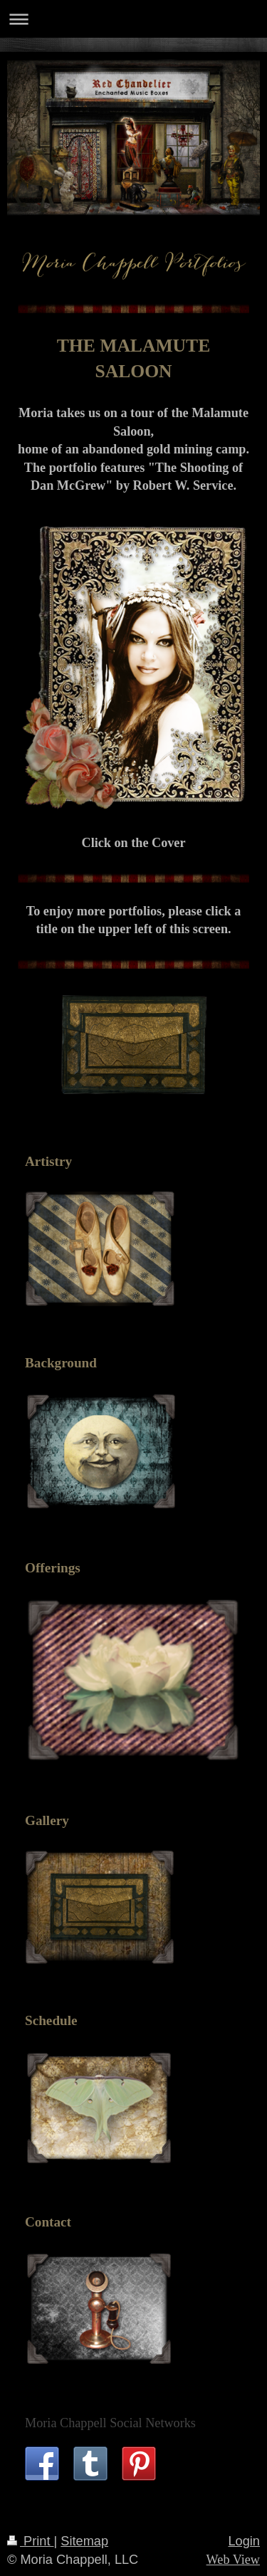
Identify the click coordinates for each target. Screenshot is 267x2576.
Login (244, 2541)
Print (30, 2541)
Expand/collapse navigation (133, 19)
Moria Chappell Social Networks (110, 2423)
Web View (233, 2560)
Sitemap (84, 2541)
